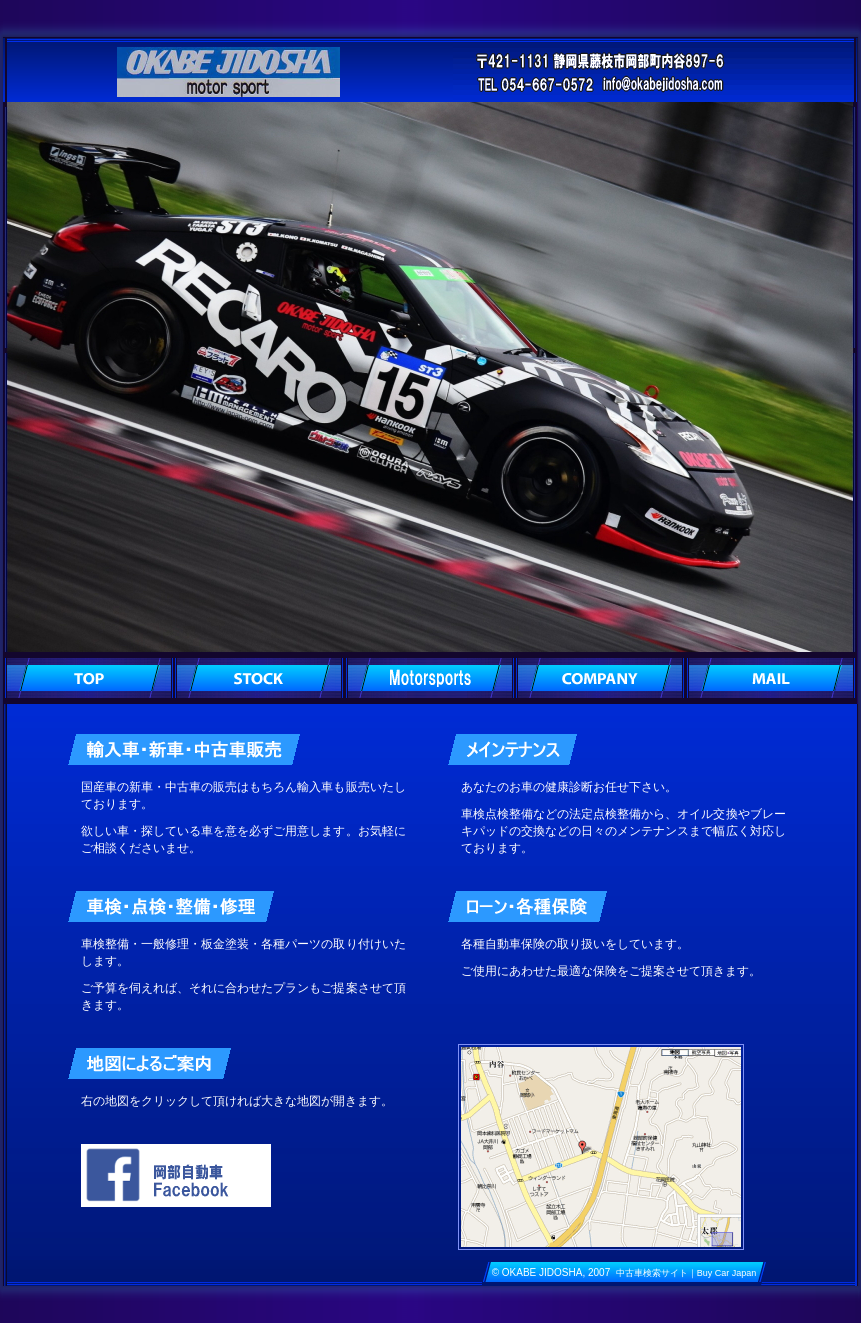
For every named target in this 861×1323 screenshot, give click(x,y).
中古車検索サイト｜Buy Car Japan (686, 1273)
